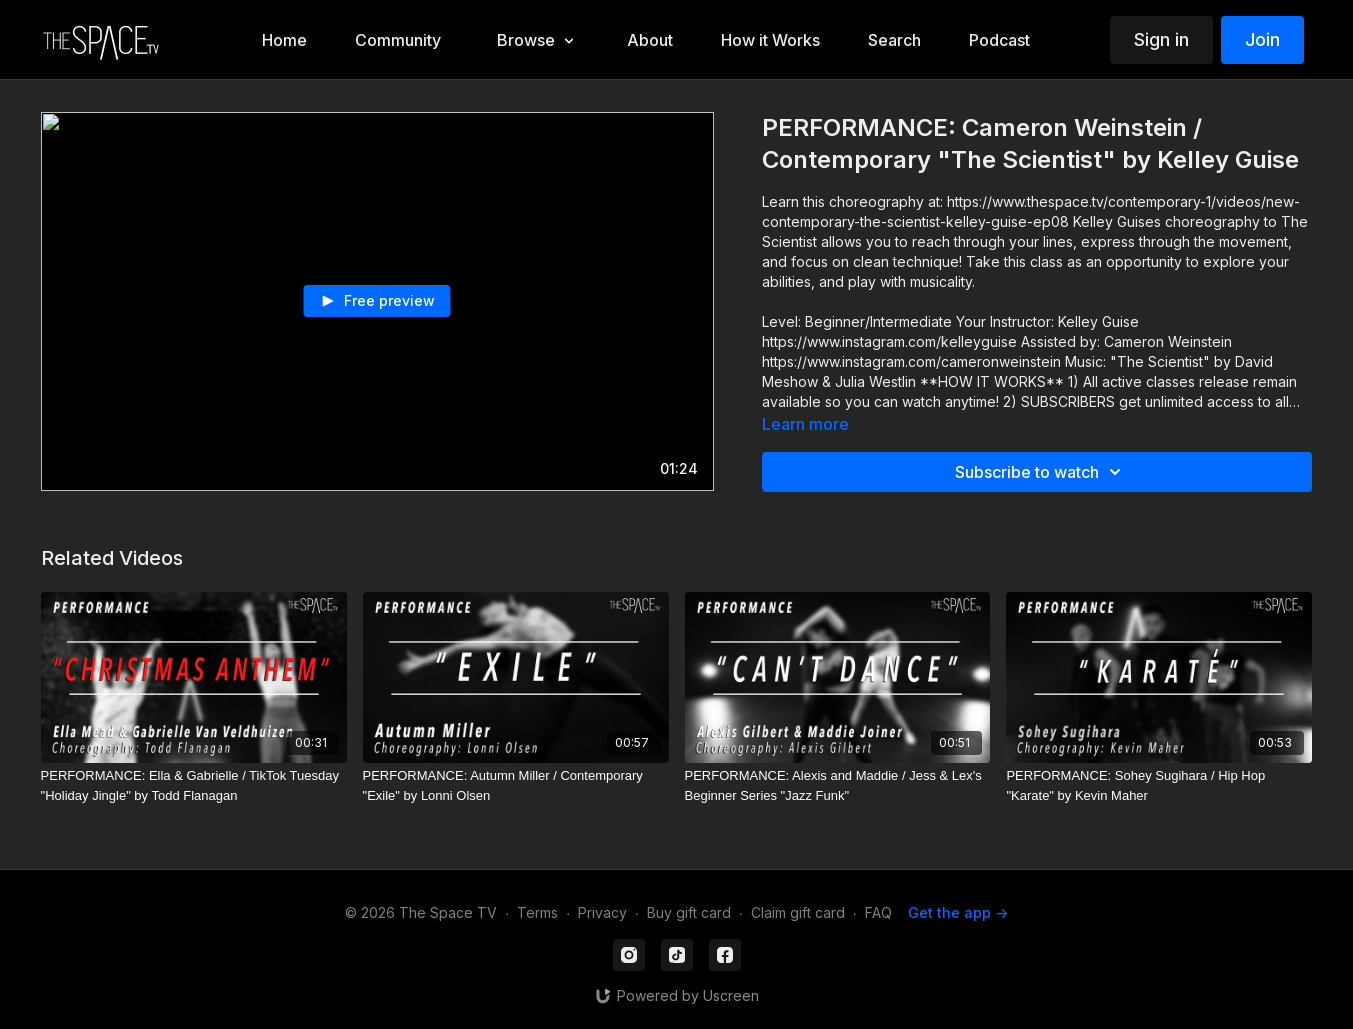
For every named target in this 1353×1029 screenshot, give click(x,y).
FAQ (878, 912)
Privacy (602, 912)
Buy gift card (689, 912)
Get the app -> (958, 912)
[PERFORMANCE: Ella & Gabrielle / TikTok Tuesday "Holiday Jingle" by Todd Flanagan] (194, 785)
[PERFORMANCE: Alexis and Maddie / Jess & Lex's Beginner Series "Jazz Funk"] (838, 785)
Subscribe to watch (1041, 472)
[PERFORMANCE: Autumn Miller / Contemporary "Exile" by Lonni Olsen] (516, 785)
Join (1262, 39)
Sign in (1161, 39)
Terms (537, 912)
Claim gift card (798, 912)
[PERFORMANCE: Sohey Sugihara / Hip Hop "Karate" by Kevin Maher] (1159, 785)
